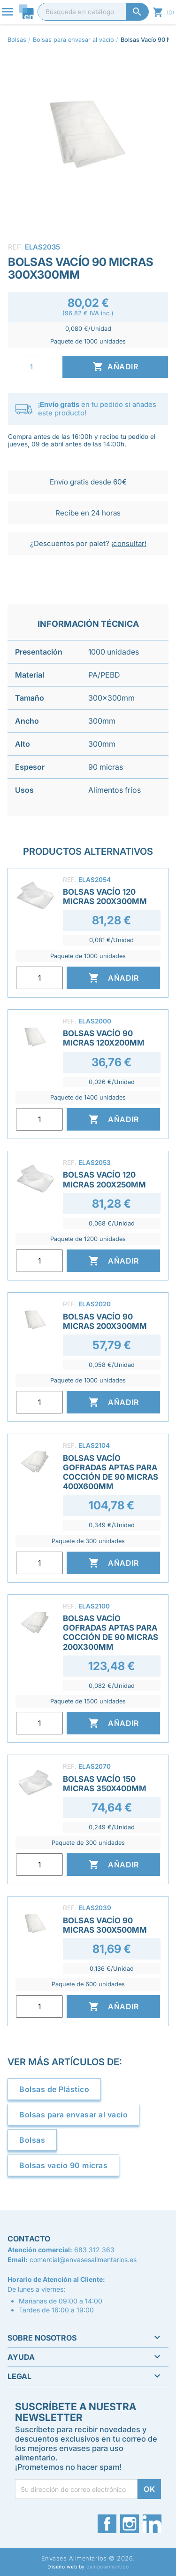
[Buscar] (93, 11)
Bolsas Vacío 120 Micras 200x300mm (105, 896)
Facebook (107, 2523)
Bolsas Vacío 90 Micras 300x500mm (105, 1925)
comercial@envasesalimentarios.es (83, 2260)
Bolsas (32, 2140)
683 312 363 (94, 2250)
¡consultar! (128, 543)
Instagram (129, 2523)
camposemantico (107, 2567)
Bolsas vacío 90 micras (63, 2165)
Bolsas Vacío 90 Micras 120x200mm (104, 1038)
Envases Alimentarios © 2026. (88, 2558)
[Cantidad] (31, 367)
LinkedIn (152, 2523)
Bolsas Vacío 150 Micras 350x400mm (104, 1783)
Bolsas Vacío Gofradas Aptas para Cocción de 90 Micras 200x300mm (110, 1632)
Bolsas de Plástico (54, 2089)
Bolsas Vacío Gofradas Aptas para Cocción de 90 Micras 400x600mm (110, 1472)
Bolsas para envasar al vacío (73, 2114)
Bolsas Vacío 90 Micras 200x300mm (105, 1321)
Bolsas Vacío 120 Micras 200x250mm (104, 1179)
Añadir (115, 366)
